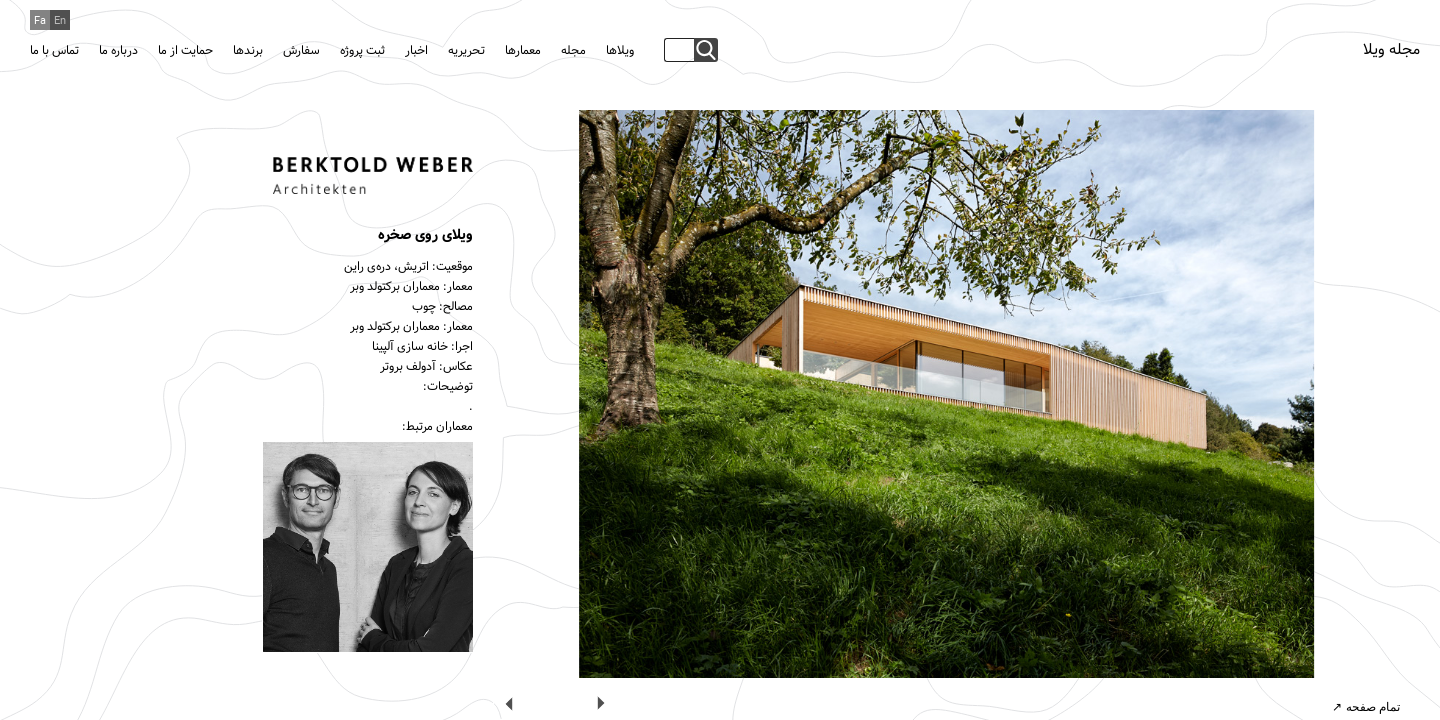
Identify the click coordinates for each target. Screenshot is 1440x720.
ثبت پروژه (362, 51)
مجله (573, 51)
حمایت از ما (185, 51)
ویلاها (620, 51)
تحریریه (466, 51)
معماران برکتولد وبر (395, 287)
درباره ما (118, 51)
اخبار (416, 51)
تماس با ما (54, 51)
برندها (248, 51)
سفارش (301, 51)
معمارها (523, 51)
